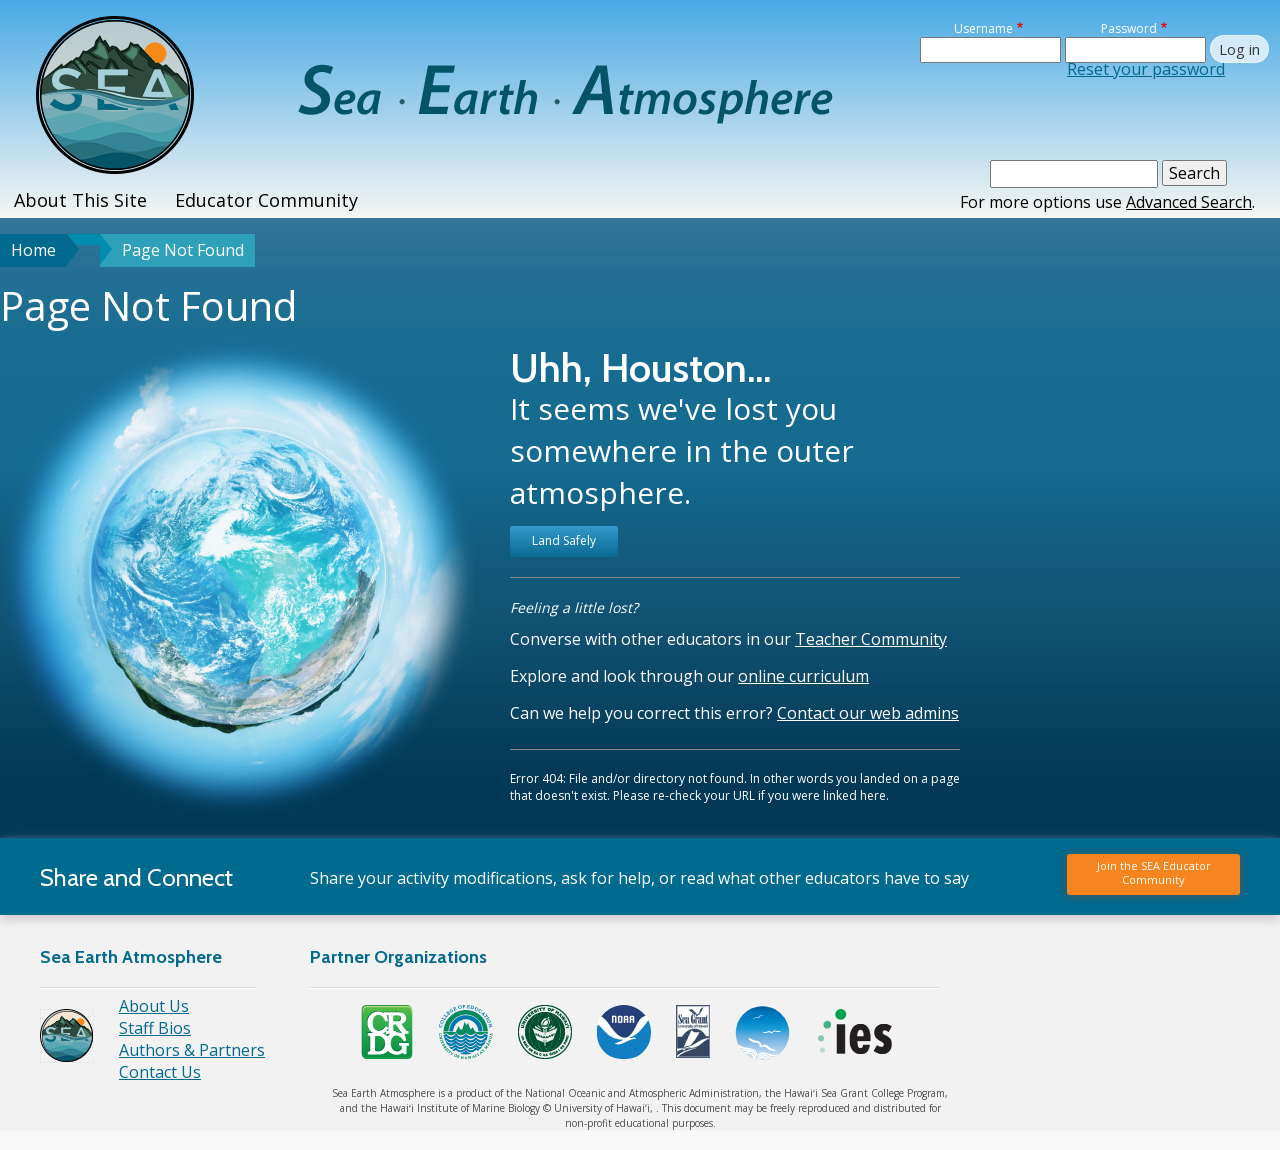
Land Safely (564, 540)
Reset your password (1146, 69)
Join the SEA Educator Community (1154, 872)
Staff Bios (155, 1028)
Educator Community (266, 200)
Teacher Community (871, 639)
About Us (154, 1006)
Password (1129, 28)
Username (983, 28)
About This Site (80, 200)
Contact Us (160, 1072)
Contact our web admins (868, 713)
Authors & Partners (192, 1050)
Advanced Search (1189, 202)
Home (33, 250)
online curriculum (803, 676)
